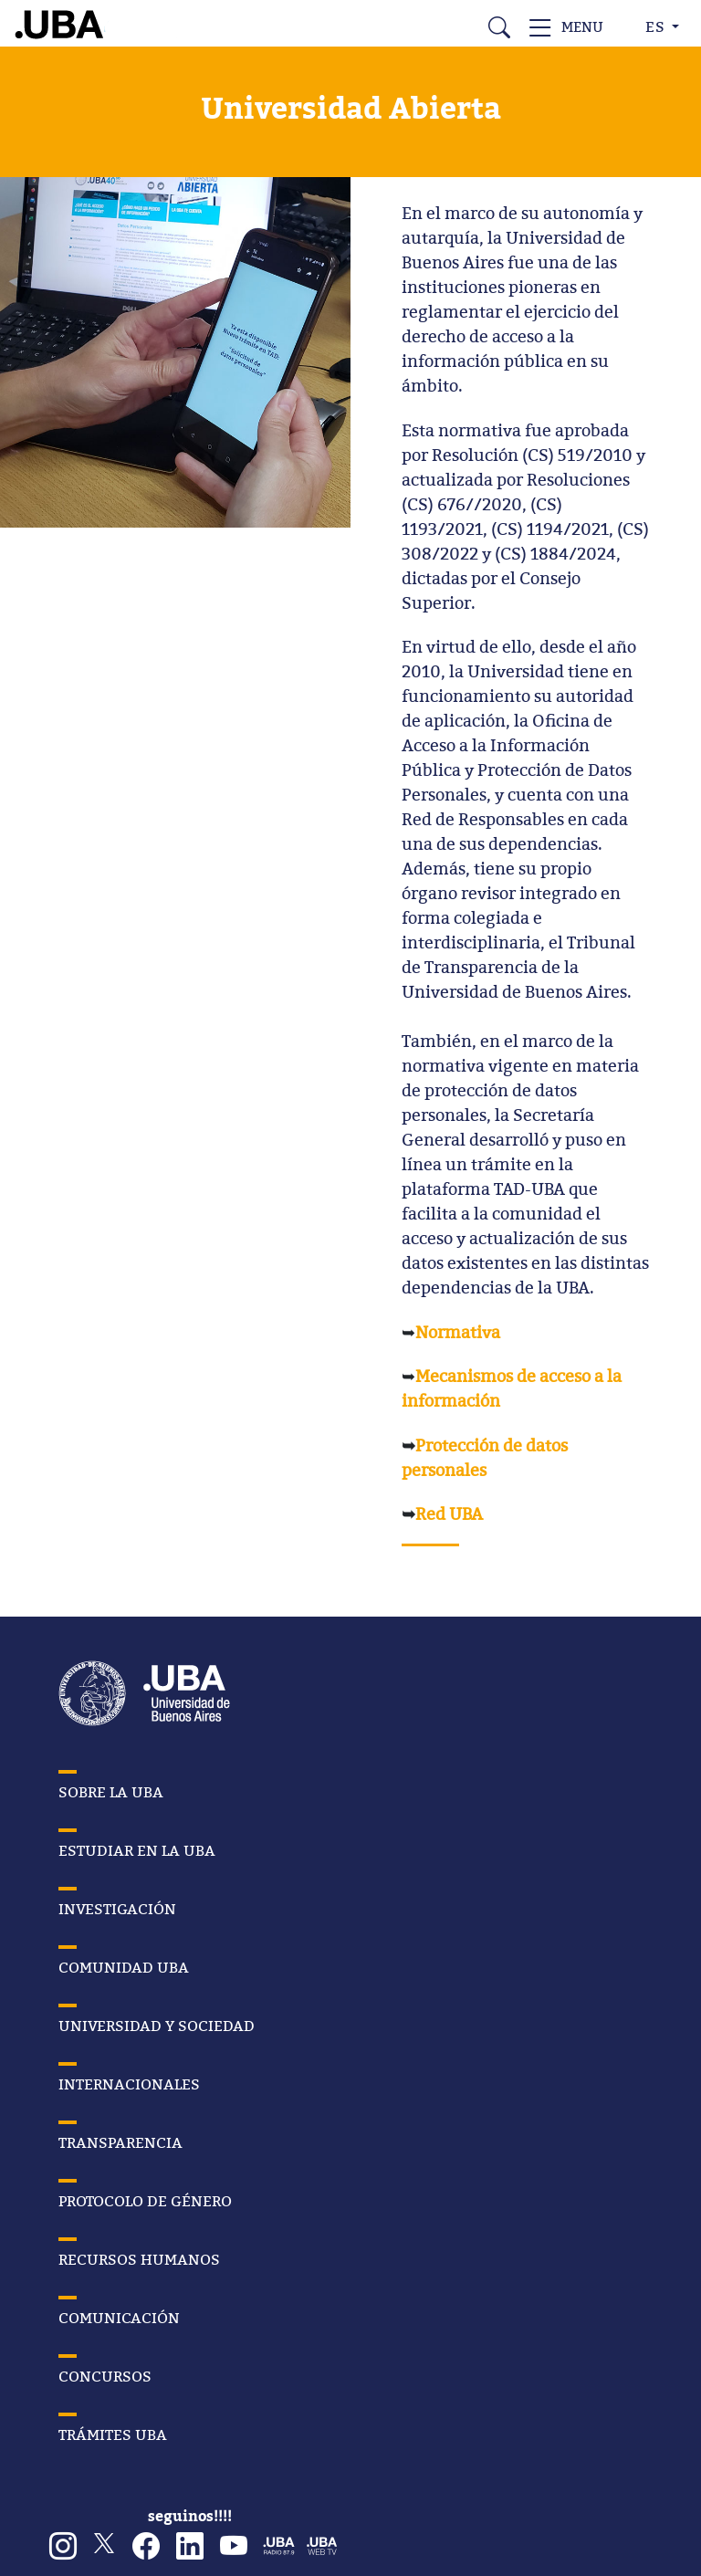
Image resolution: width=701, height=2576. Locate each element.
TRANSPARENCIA (120, 2142)
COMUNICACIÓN (119, 2318)
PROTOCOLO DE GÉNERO (145, 2201)
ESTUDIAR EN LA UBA (136, 1850)
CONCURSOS (105, 2376)
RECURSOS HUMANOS (139, 2259)
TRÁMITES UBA (112, 2434)
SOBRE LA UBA (110, 1792)
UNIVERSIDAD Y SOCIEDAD (156, 2026)
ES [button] (656, 26)
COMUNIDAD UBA (123, 1967)
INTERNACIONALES (129, 2084)
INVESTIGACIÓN (117, 1909)
